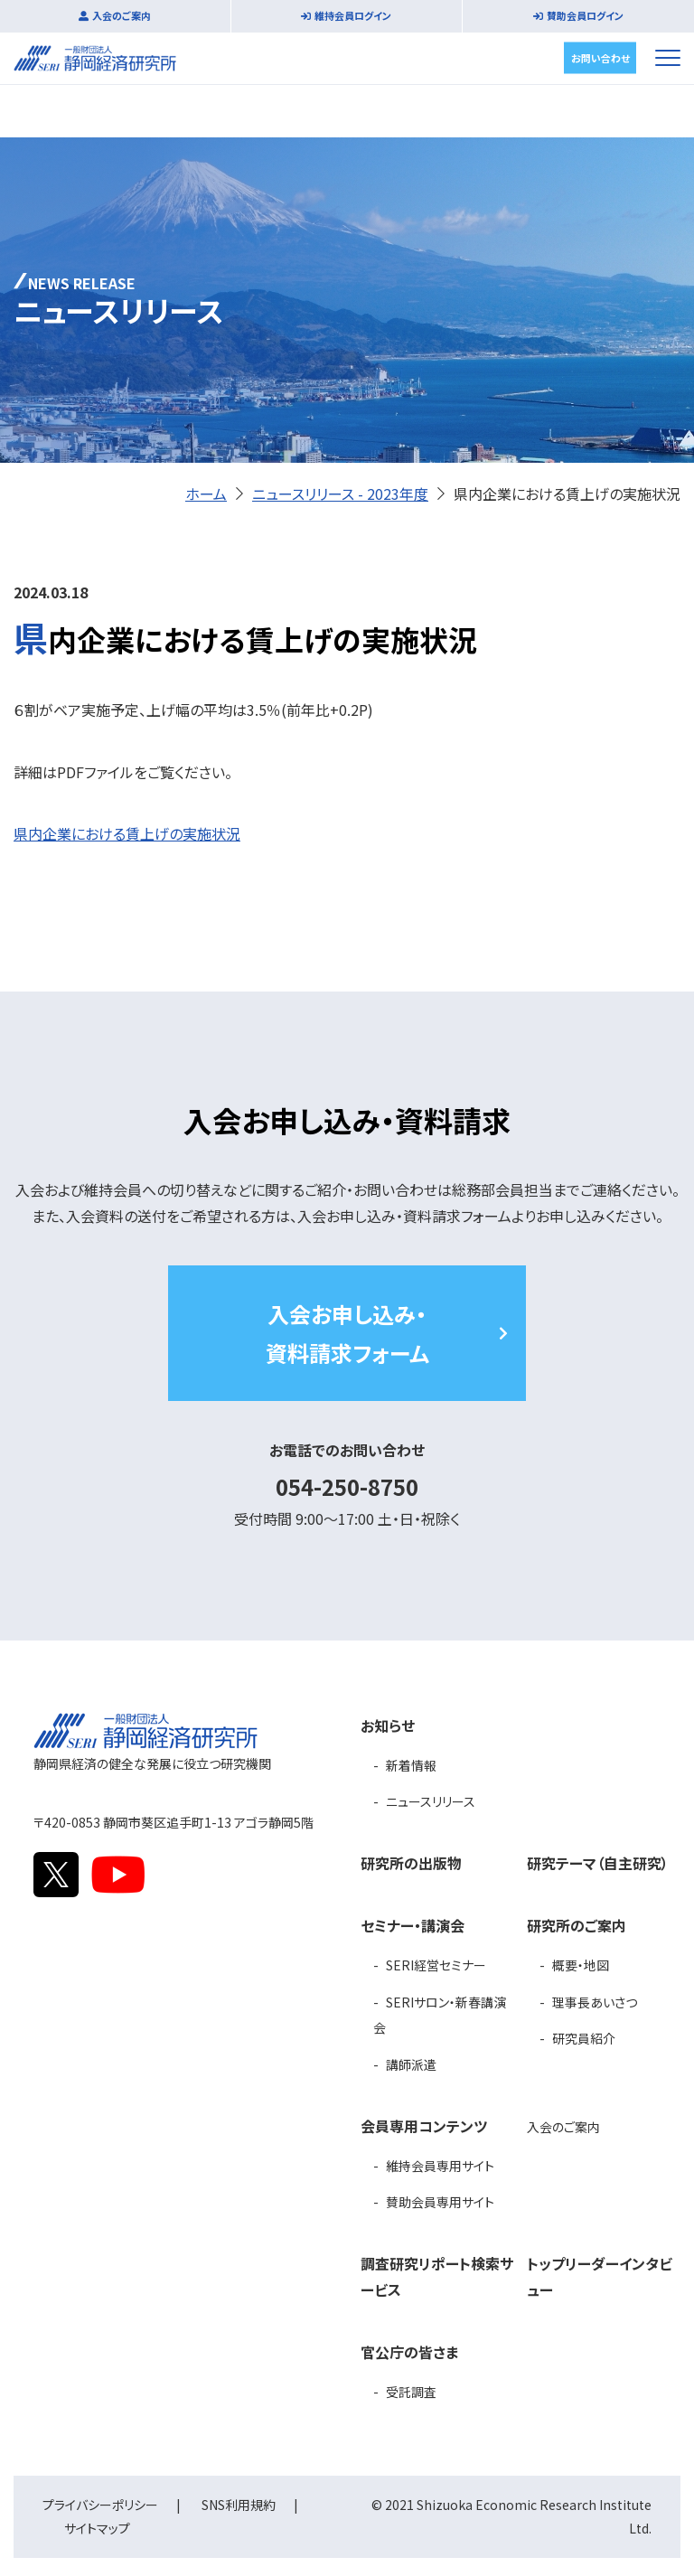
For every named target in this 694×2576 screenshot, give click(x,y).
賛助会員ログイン (585, 15)
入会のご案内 (121, 15)
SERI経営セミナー (436, 1965)
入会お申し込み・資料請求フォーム (347, 1333)
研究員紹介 (583, 2038)
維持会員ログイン (352, 15)
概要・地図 (580, 1965)
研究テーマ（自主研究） (598, 1863)
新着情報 (411, 1765)
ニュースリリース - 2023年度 (340, 493)
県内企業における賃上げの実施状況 (127, 833)
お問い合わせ (600, 57)
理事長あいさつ (594, 2002)
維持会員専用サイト (440, 2166)
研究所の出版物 (411, 1863)
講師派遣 (411, 2064)
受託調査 (411, 2392)
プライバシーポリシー (100, 2505)
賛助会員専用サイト (440, 2202)
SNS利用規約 (239, 2505)
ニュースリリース (430, 1801)
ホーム (206, 493)
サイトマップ (97, 2528)
